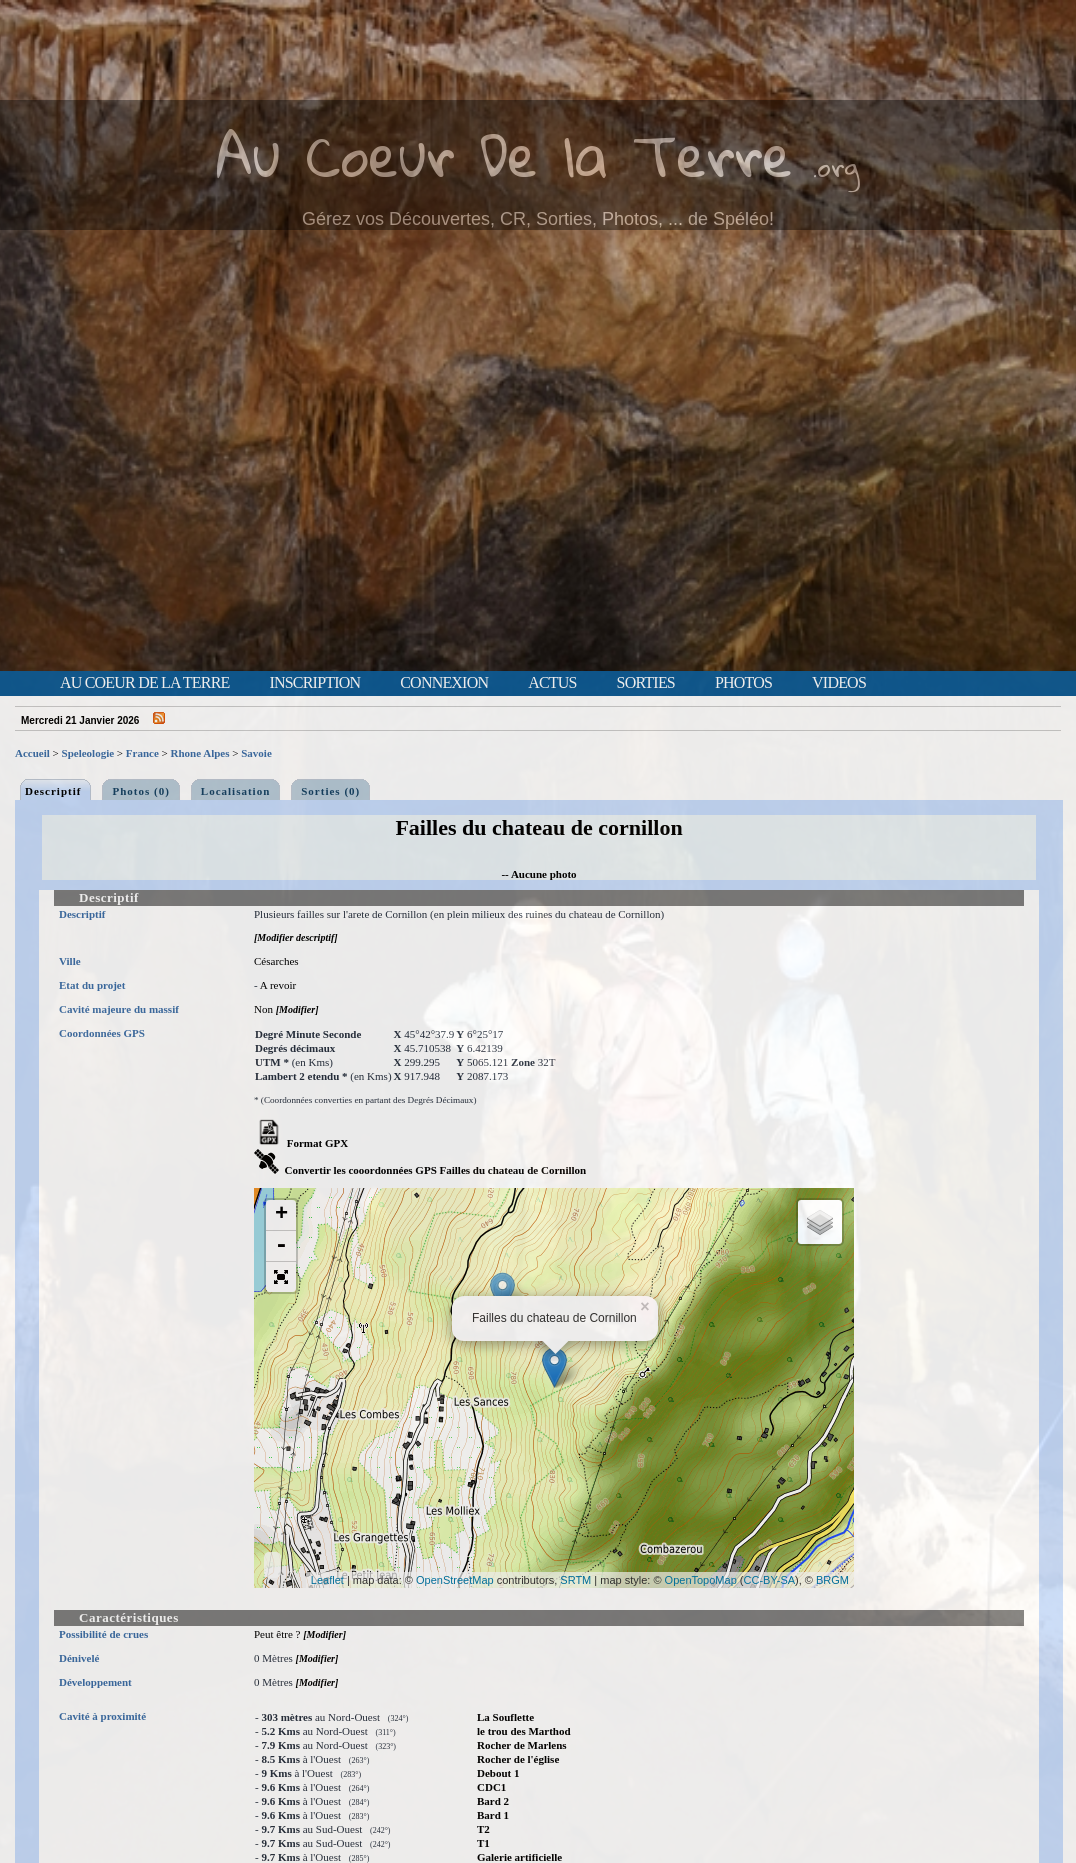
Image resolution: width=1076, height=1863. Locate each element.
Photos (743, 683)
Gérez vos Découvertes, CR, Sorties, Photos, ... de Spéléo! (538, 219)
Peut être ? (277, 1634)
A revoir (278, 985)
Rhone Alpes (200, 753)
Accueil (32, 753)
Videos (839, 683)
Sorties (646, 683)
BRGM (832, 1580)
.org (836, 166)
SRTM (575, 1580)
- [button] (281, 1246)
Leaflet (327, 1580)
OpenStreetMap (455, 1580)
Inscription (314, 683)
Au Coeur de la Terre (144, 683)
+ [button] (281, 1215)
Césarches (276, 961)
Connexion (444, 683)
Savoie (256, 753)
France (142, 753)
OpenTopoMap (701, 1580)
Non (263, 1009)
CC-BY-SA (770, 1580)
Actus (552, 683)
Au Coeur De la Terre (504, 154)
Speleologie (88, 753)
